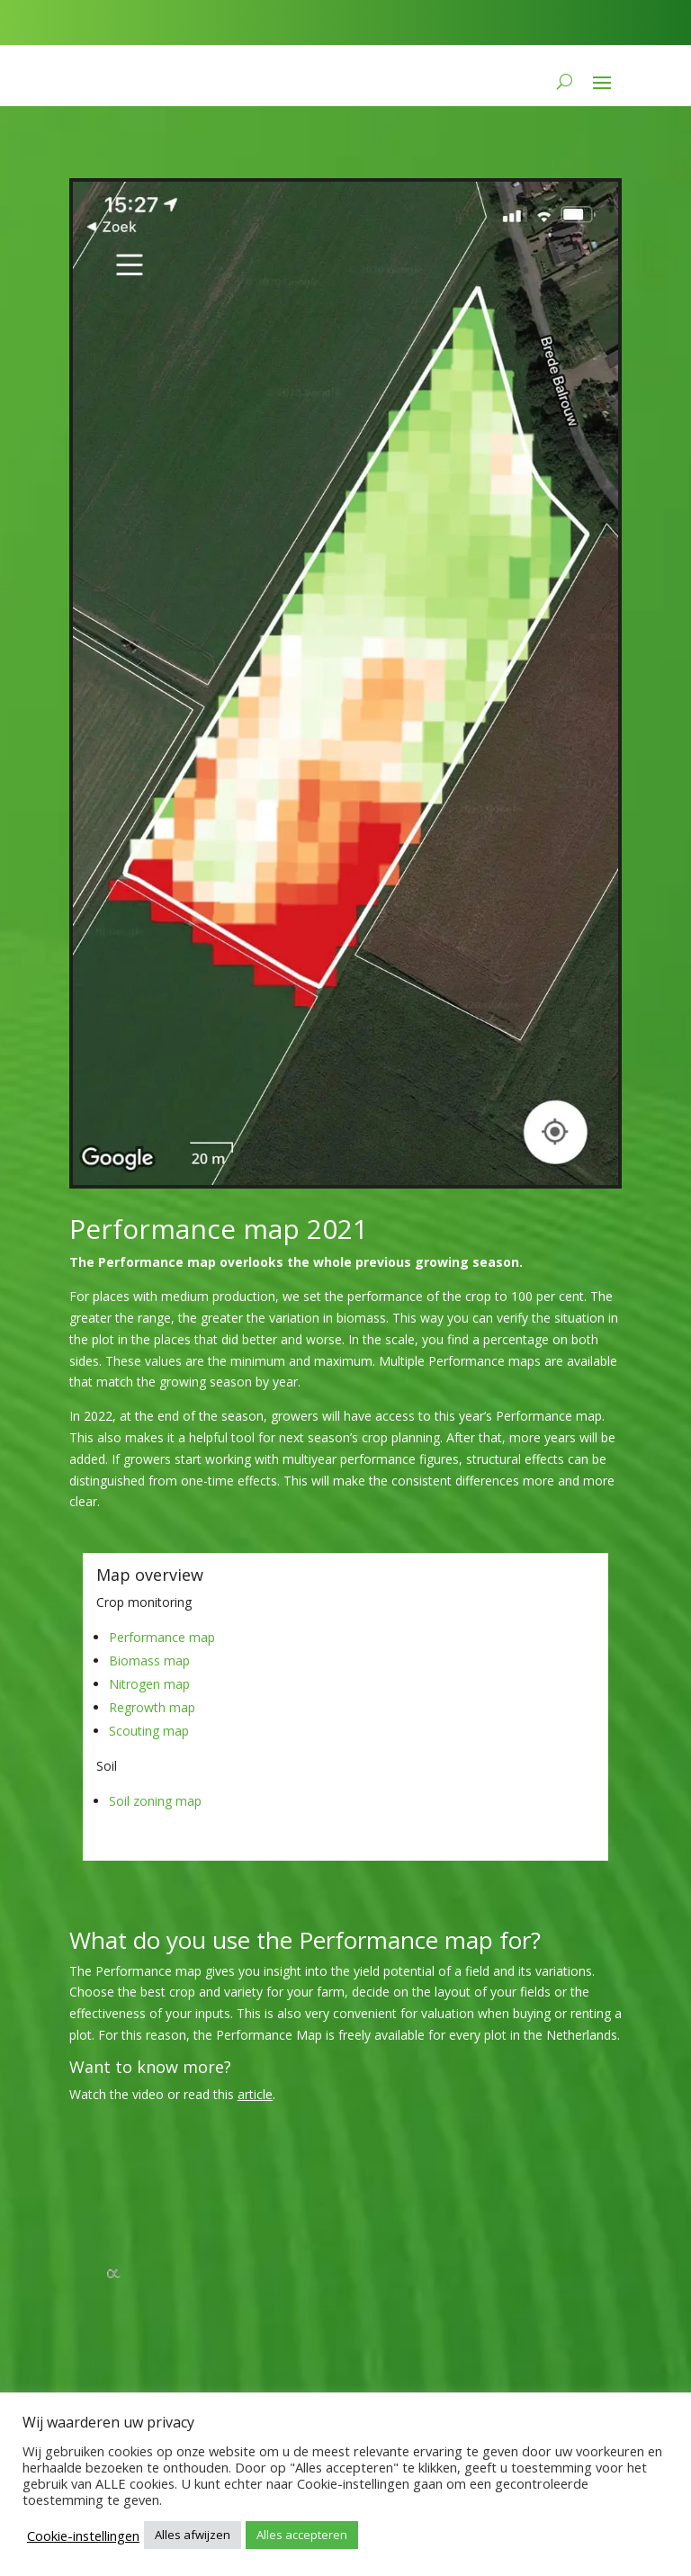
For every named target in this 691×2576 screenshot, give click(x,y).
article (255, 2094)
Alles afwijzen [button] (192, 2535)
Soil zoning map (155, 1800)
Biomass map (149, 1660)
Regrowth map (152, 1707)
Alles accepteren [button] (301, 2535)
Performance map (162, 1637)
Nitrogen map (149, 1683)
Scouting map (149, 1730)
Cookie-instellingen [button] (83, 2535)
